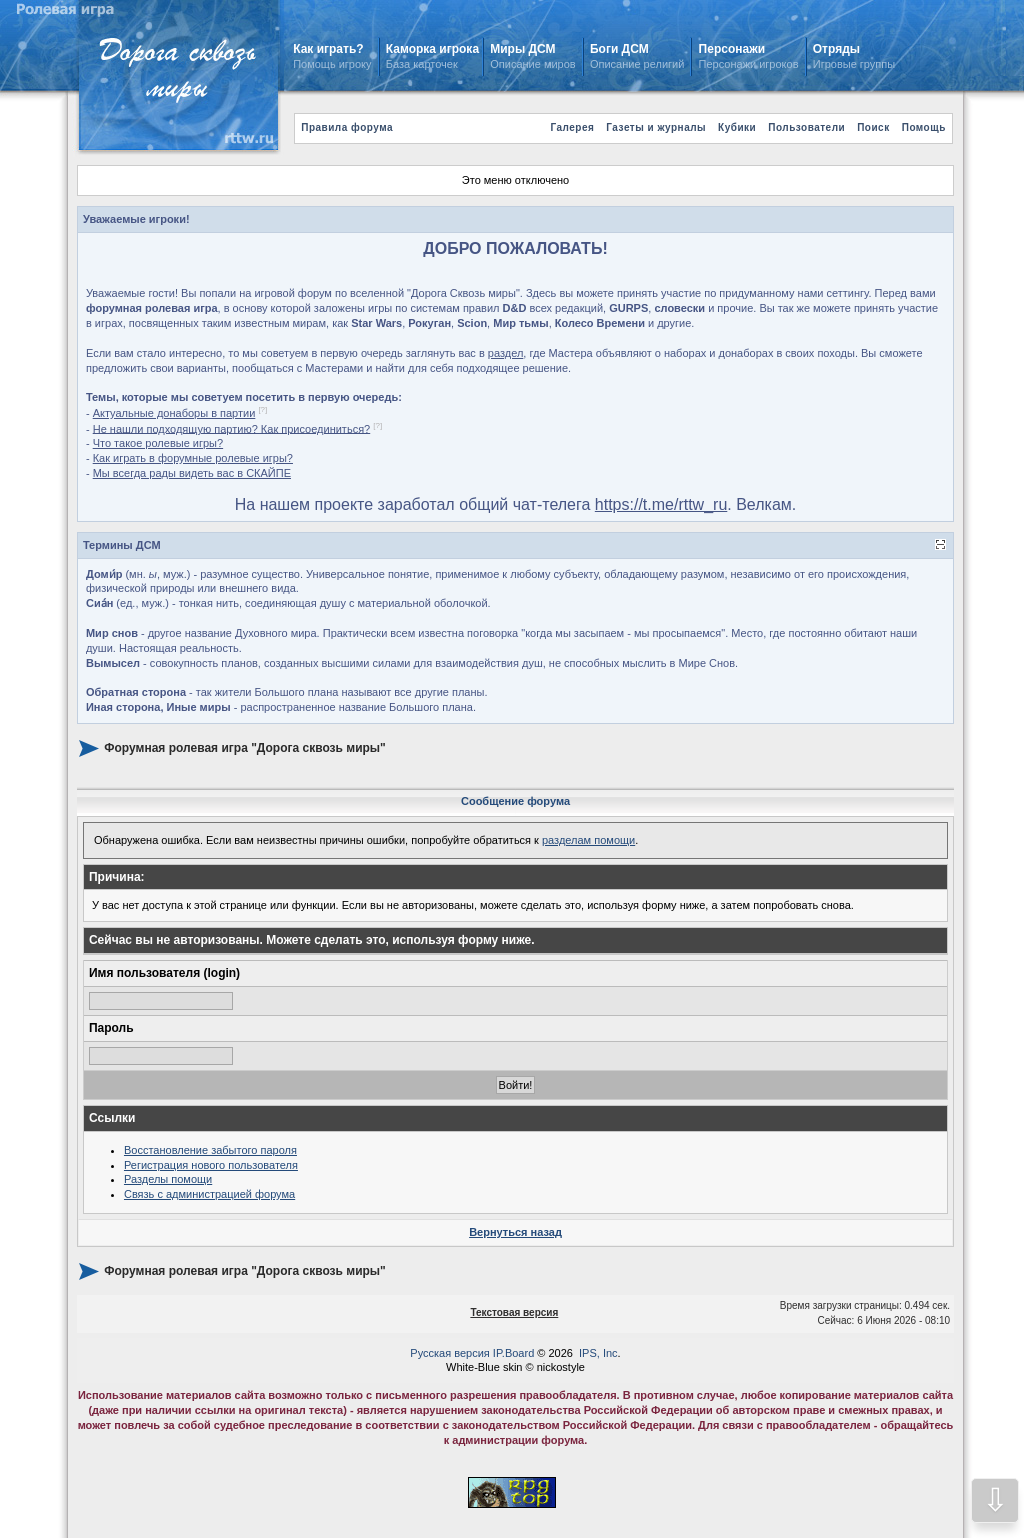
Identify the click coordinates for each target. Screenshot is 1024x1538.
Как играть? (328, 49)
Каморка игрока (432, 49)
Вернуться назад (515, 1232)
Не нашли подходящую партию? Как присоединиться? (232, 428)
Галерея (572, 127)
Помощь (924, 127)
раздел (506, 353)
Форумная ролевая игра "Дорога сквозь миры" (244, 748)
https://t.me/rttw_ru (661, 504)
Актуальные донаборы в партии (174, 413)
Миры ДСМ (524, 49)
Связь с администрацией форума (209, 1194)
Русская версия (449, 1353)
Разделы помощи (168, 1179)
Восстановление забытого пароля (210, 1150)
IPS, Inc (598, 1353)
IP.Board (513, 1353)
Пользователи (806, 127)
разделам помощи (588, 840)
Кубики (737, 127)
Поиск (873, 127)
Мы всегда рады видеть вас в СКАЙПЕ (192, 473)
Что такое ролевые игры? (158, 443)
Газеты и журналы (656, 127)
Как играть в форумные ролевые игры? (193, 458)
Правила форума (347, 127)
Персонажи (732, 49)
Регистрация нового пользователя (211, 1165)
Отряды (836, 49)
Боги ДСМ (619, 49)
